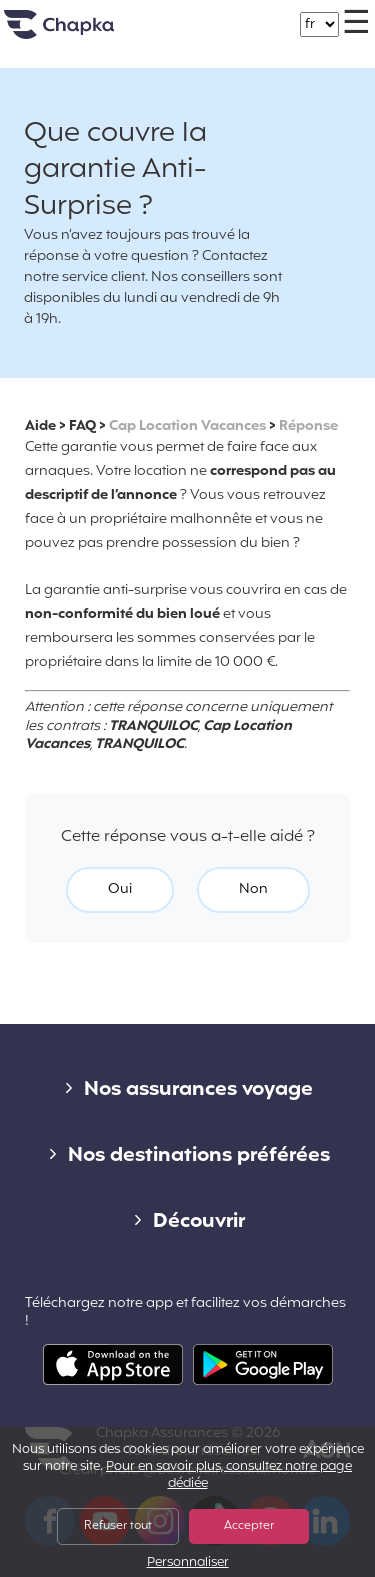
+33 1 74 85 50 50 (207, 14)
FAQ (82, 426)
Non (253, 889)
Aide (40, 426)
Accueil (84, 32)
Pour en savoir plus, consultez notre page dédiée (229, 1475)
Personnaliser (188, 1563)
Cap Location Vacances (187, 426)
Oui (120, 889)
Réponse (308, 426)
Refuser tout (118, 1526)
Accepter (249, 1526)
